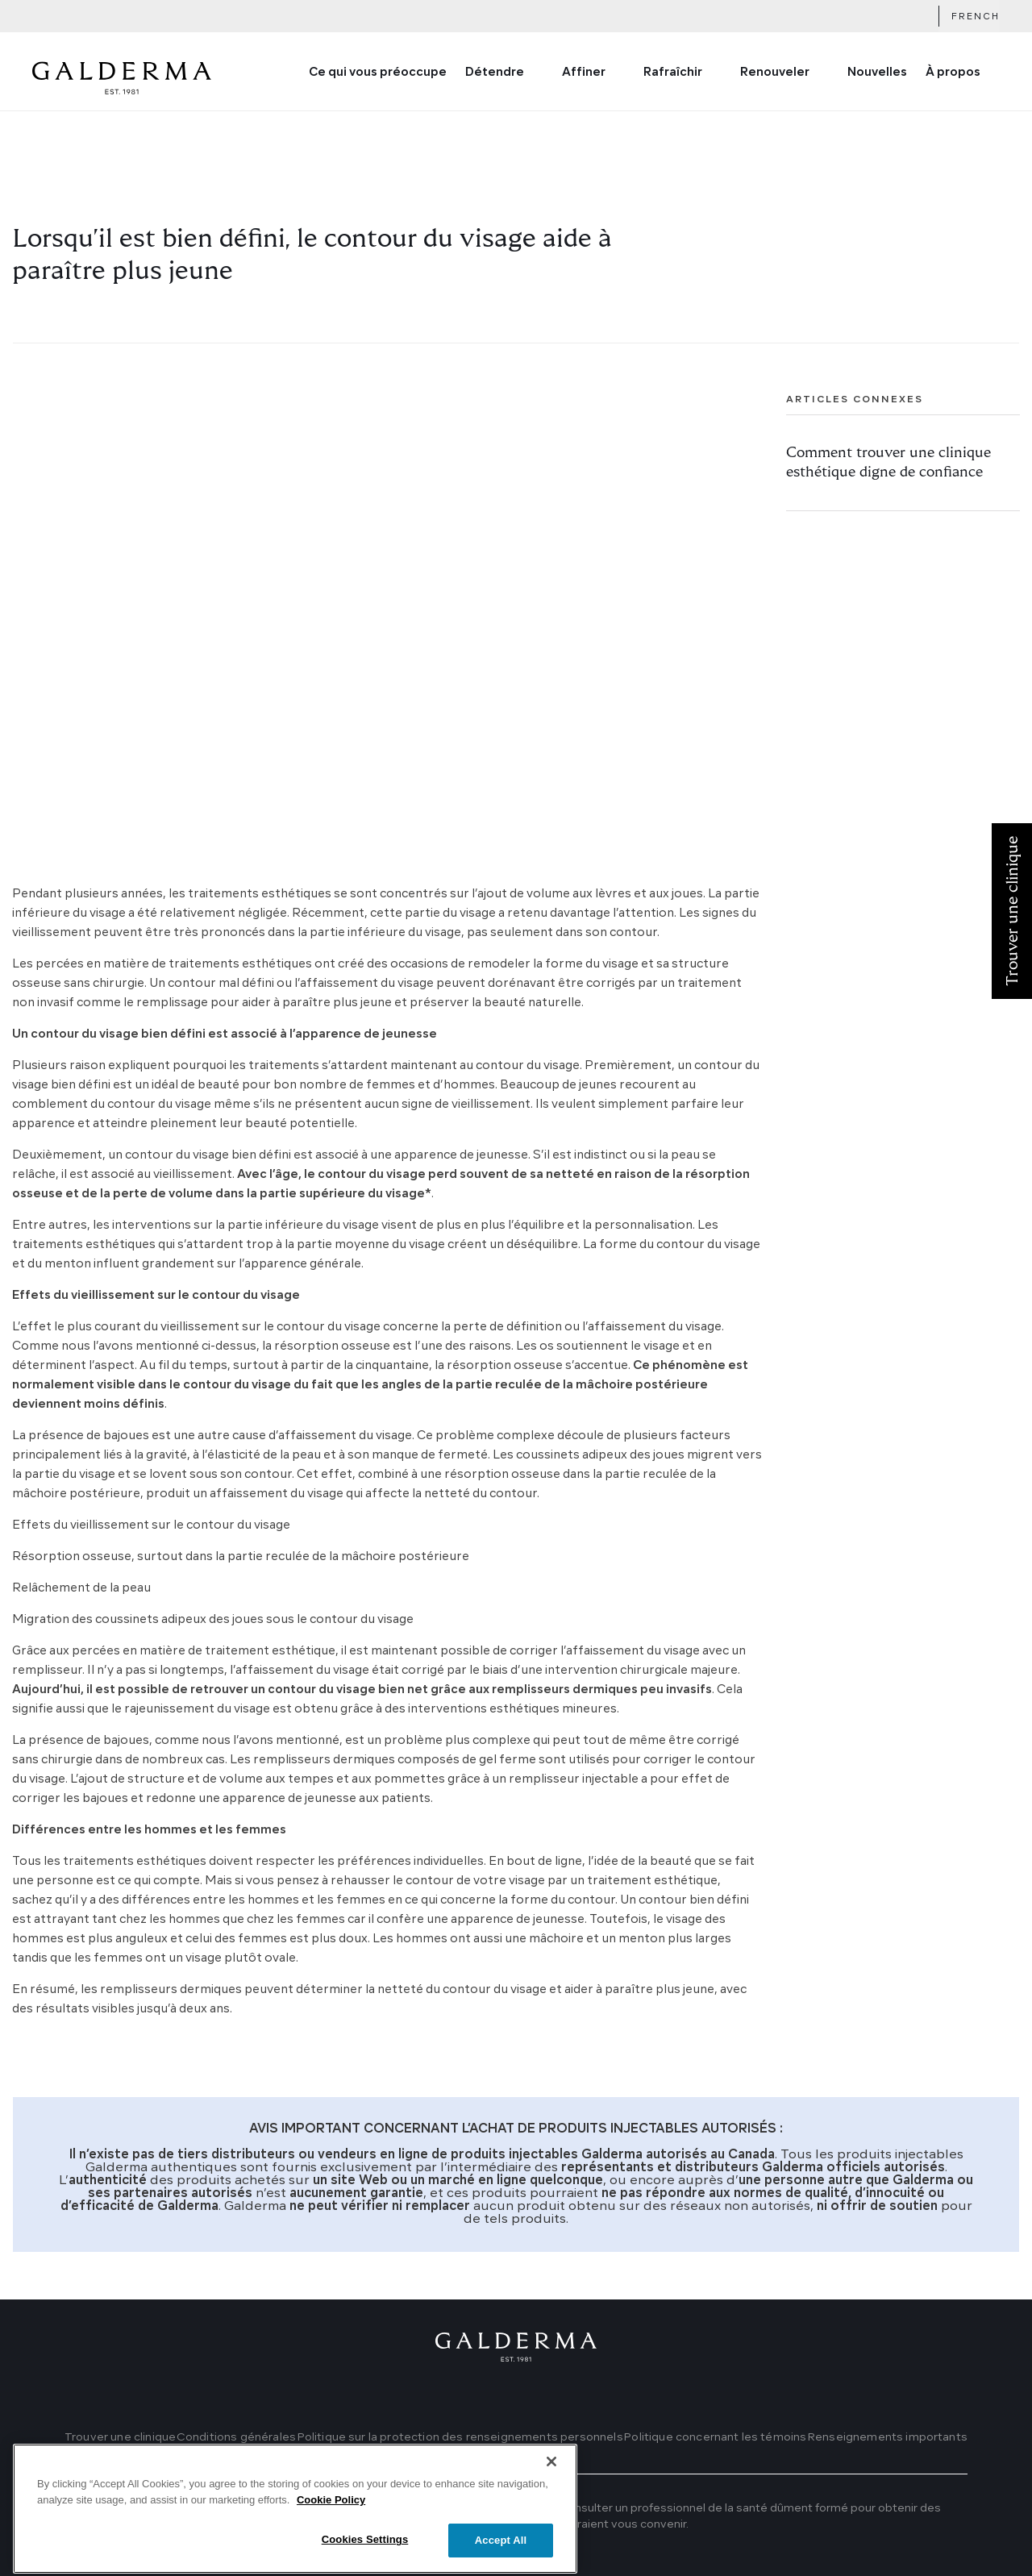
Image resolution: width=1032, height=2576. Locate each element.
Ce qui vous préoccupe (378, 73)
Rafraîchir (672, 73)
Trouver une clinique (120, 2437)
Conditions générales (236, 2437)
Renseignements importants (887, 2437)
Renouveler (774, 73)
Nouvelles (877, 73)
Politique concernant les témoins (714, 2437)
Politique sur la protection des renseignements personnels (460, 2437)
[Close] (551, 2496)
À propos (953, 73)
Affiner (583, 73)
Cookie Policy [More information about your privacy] (331, 2534)
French (975, 17)
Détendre (494, 73)
